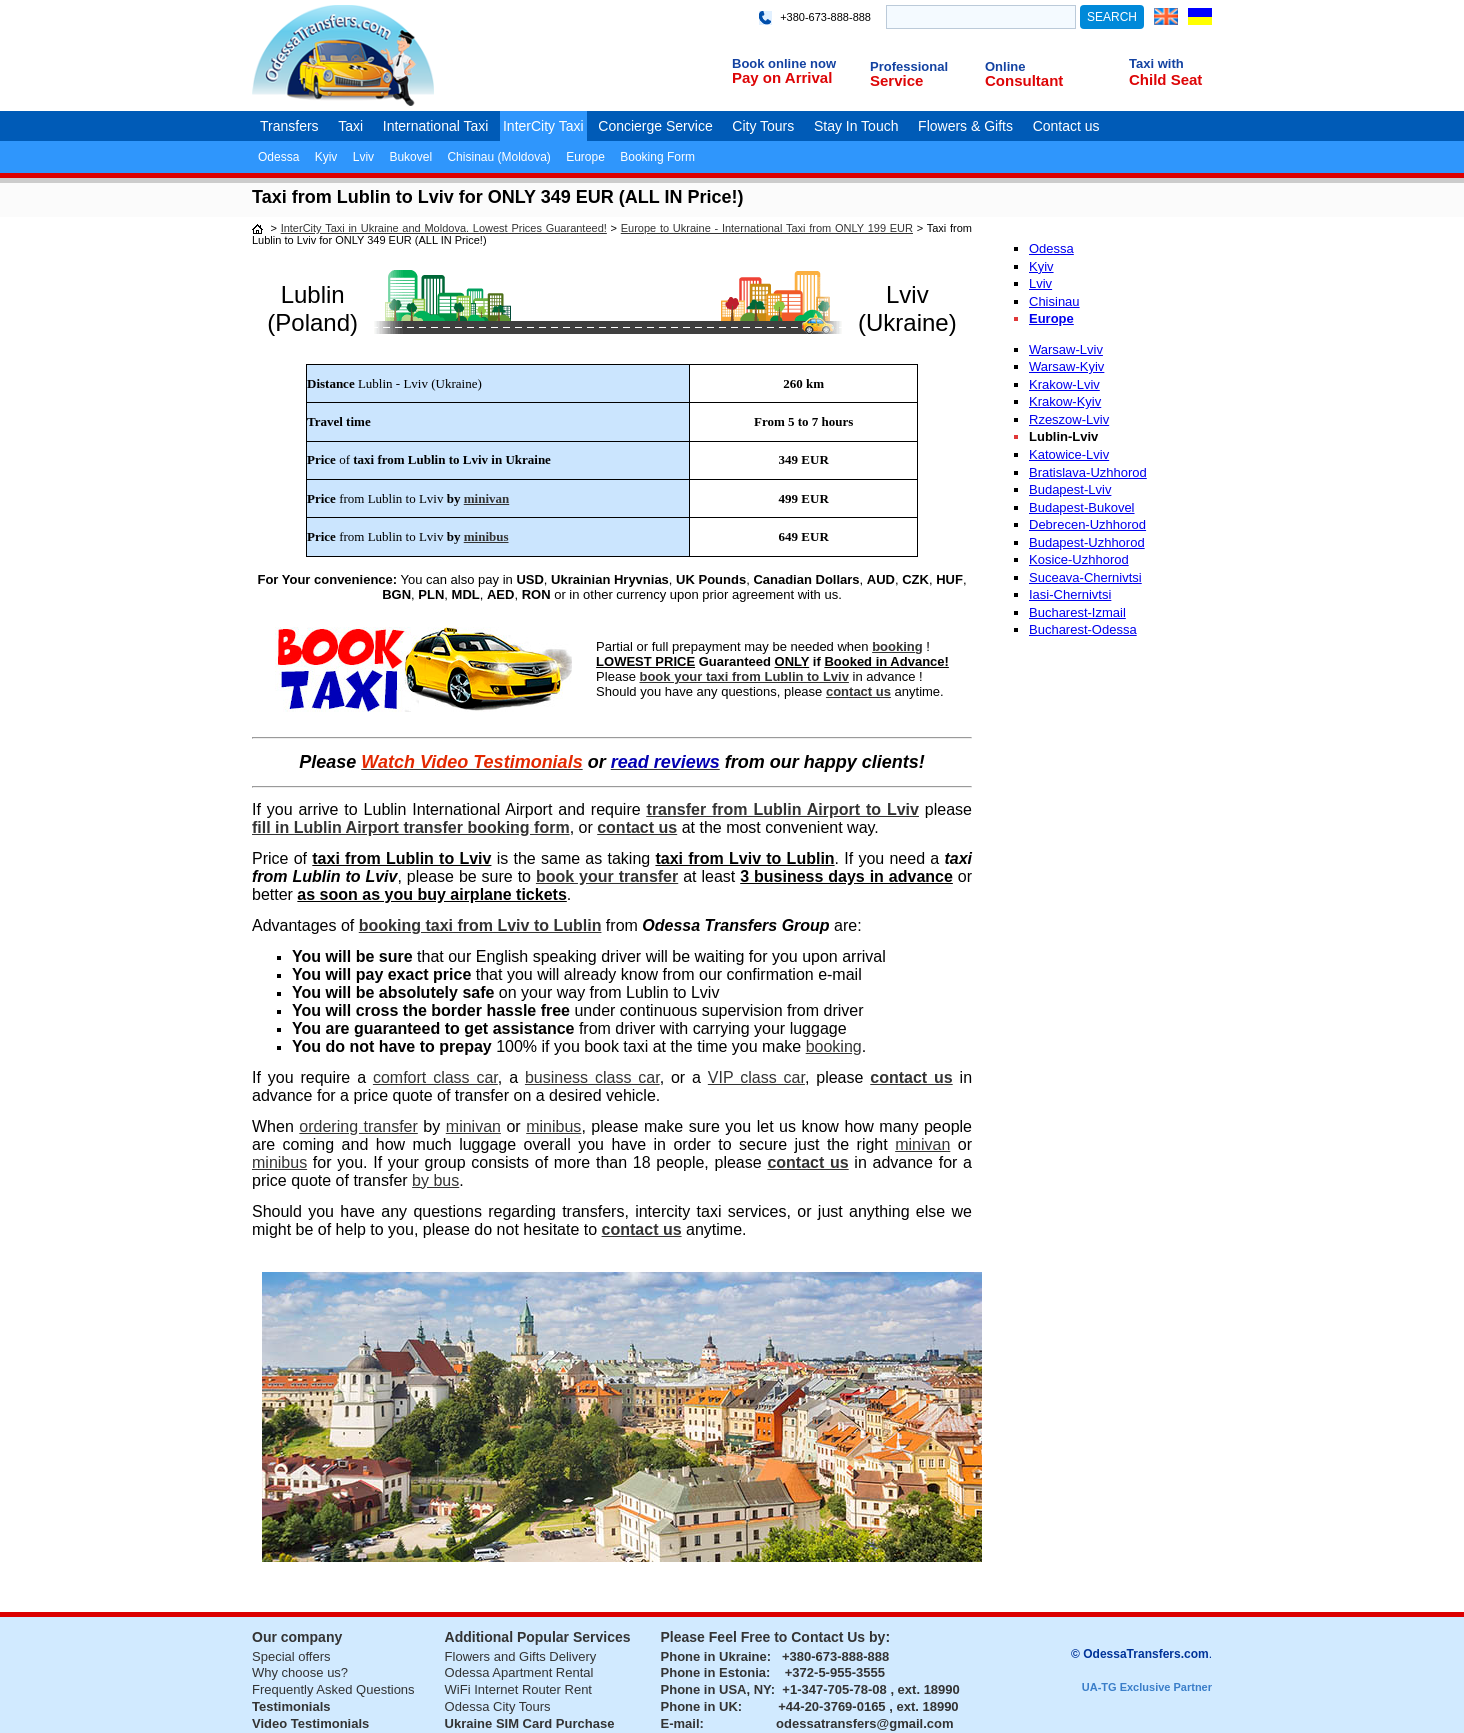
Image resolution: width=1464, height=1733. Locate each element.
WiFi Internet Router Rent (518, 1689)
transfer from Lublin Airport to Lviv (783, 809)
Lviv (363, 157)
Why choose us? (300, 1672)
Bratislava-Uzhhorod (1088, 472)
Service (896, 80)
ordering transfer (358, 1126)
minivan (487, 498)
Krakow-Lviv (1064, 384)
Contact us (1066, 126)
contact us (858, 691)
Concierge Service (655, 126)
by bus (435, 1180)
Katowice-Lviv (1069, 454)
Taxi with (1156, 63)
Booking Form (657, 157)
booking (897, 646)
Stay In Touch (856, 126)
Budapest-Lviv (1070, 489)
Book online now (784, 63)
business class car (592, 1077)
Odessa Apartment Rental (519, 1672)
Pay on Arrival (782, 77)
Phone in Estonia (713, 1672)
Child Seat (1165, 79)
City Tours (763, 126)
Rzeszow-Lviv (1069, 419)
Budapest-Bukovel (1082, 507)
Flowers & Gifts (965, 126)
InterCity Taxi (543, 126)
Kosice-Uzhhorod (1079, 559)
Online (1005, 66)
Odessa (278, 157)
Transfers (289, 126)
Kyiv (326, 157)
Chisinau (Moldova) (498, 157)
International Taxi (436, 126)
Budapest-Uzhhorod (1087, 542)
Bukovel (410, 157)
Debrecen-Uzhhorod (1087, 524)
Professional (909, 66)
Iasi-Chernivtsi (1070, 594)
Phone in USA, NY (716, 1689)
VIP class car (756, 1077)
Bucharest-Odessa (1083, 629)
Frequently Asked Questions (333, 1689)
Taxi (350, 126)
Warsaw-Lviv (1066, 349)
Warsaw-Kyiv (1066, 366)
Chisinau (1054, 301)
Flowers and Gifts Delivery (521, 1656)
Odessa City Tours (498, 1706)
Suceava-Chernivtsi (1085, 577)
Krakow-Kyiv (1065, 401)
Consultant (1024, 80)
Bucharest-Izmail (1077, 612)
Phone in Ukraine (714, 1656)
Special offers (291, 1656)
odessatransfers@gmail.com (864, 1723)
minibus (486, 536)
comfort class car (435, 1077)
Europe (585, 157)
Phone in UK (699, 1706)
